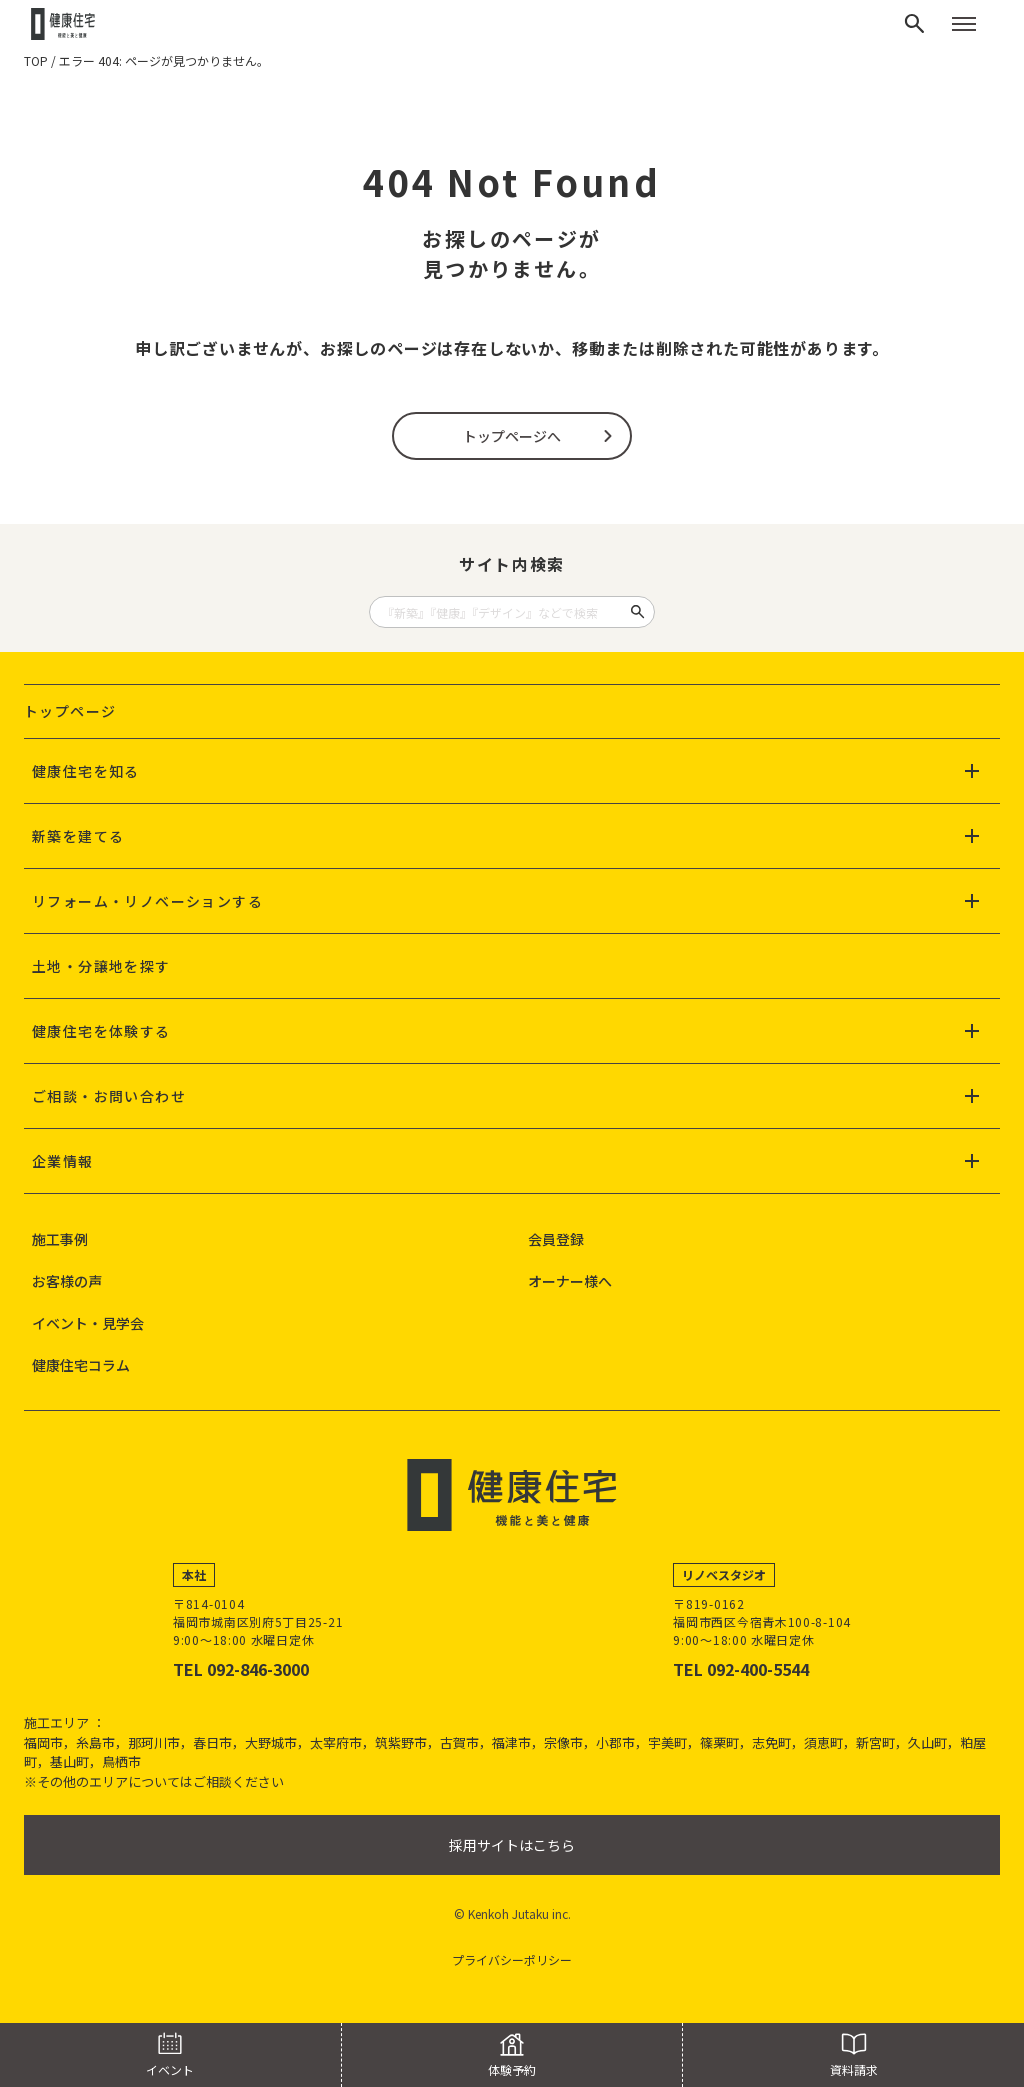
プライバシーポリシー (512, 1959)
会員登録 (556, 1239)
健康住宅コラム (81, 1365)
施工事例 (60, 1239)
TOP (36, 60)
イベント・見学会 (88, 1323)
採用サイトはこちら (512, 1845)
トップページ (70, 711)
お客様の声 (67, 1281)
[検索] (915, 24)
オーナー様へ (570, 1281)
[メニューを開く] (964, 24)
